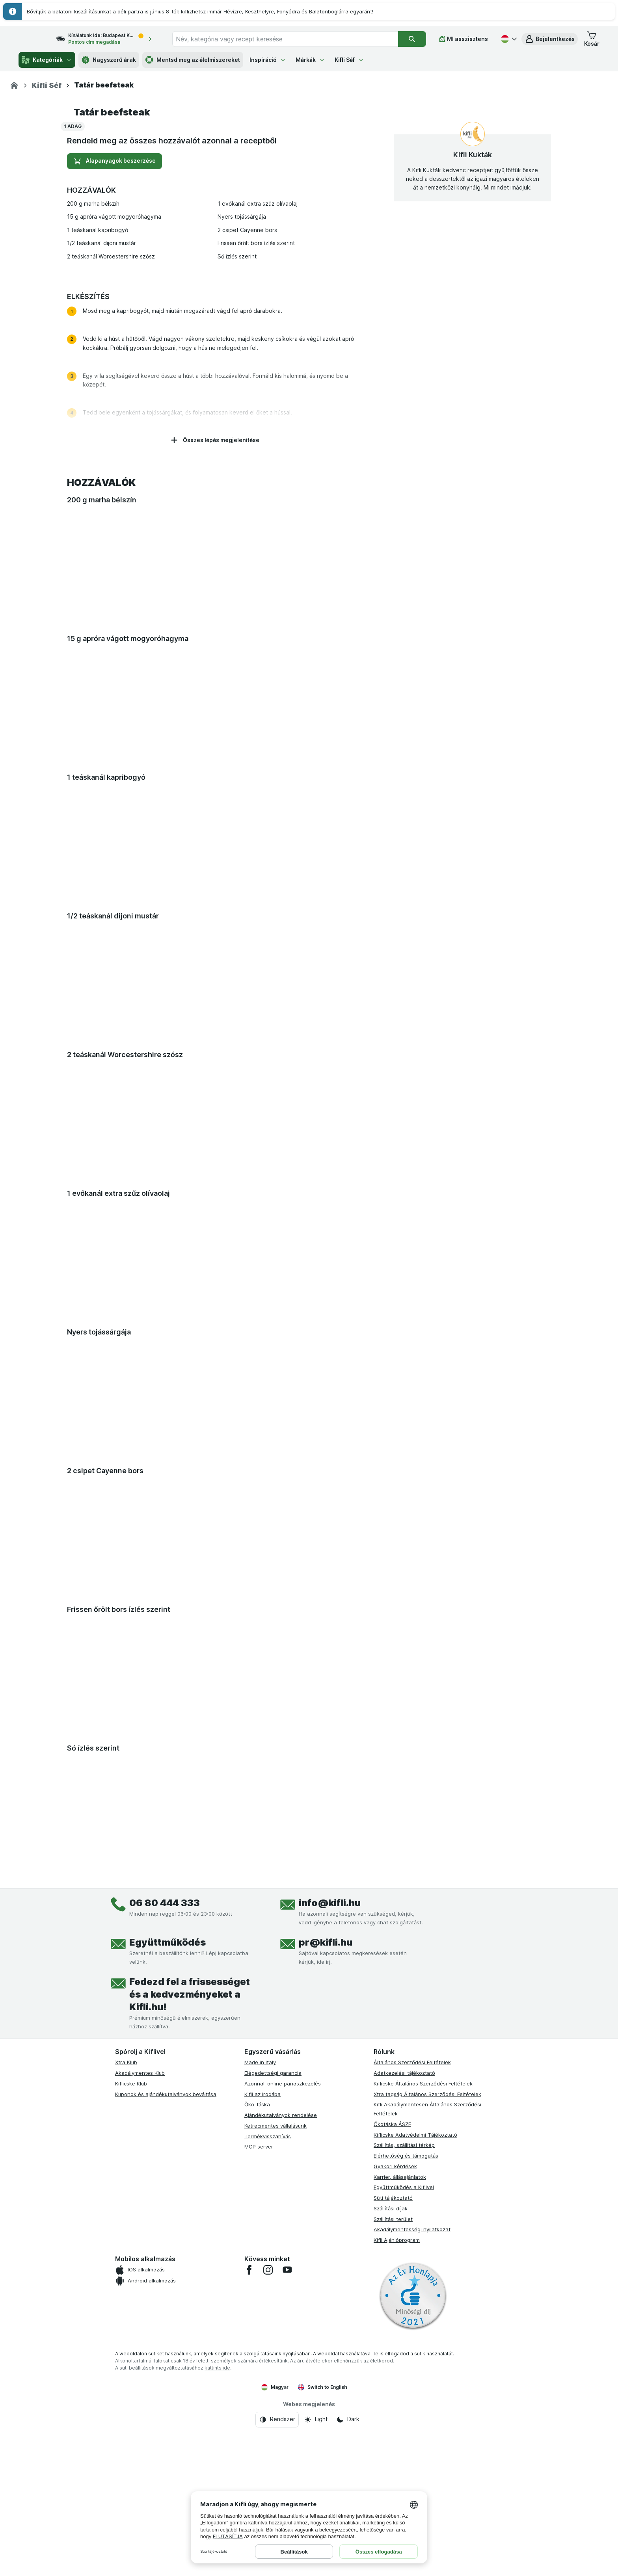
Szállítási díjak (391, 2431)
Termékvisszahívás (267, 2358)
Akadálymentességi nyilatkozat (412, 2452)
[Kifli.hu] (14, 85)
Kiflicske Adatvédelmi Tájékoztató (415, 2357)
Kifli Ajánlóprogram (397, 2462)
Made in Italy (260, 2285)
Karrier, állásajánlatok (400, 2399)
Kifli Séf (349, 59)
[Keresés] (412, 39)
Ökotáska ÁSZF (392, 2347)
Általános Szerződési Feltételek (412, 2285)
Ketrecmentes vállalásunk (275, 2348)
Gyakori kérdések (395, 2389)
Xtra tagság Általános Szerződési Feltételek (427, 2316)
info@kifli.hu (330, 2125)
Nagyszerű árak (109, 60)
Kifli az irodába (262, 2316)
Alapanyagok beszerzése (114, 384)
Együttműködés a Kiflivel (404, 2410)
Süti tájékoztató (393, 2420)
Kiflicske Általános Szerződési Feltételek (423, 2306)
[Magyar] (508, 39)
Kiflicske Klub (131, 2306)
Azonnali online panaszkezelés (282, 2306)
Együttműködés (167, 2165)
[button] (549, 39)
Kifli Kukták (472, 377)
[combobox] (292, 39)
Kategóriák (47, 60)
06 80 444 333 (164, 2125)
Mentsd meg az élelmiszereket (192, 60)
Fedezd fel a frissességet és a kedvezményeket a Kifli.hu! (189, 2217)
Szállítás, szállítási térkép (404, 2367)
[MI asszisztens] (463, 39)
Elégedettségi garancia (273, 2295)
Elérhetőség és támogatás (406, 2378)
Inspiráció (267, 59)
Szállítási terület (393, 2441)
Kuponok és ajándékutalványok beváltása (165, 2316)
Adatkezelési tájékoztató (404, 2295)
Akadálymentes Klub (140, 2295)
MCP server (258, 2369)
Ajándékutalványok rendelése (280, 2337)
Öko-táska (257, 2327)
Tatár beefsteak (111, 334)
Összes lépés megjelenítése (214, 663)
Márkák (310, 59)
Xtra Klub (126, 2285)
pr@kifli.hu (325, 2165)
